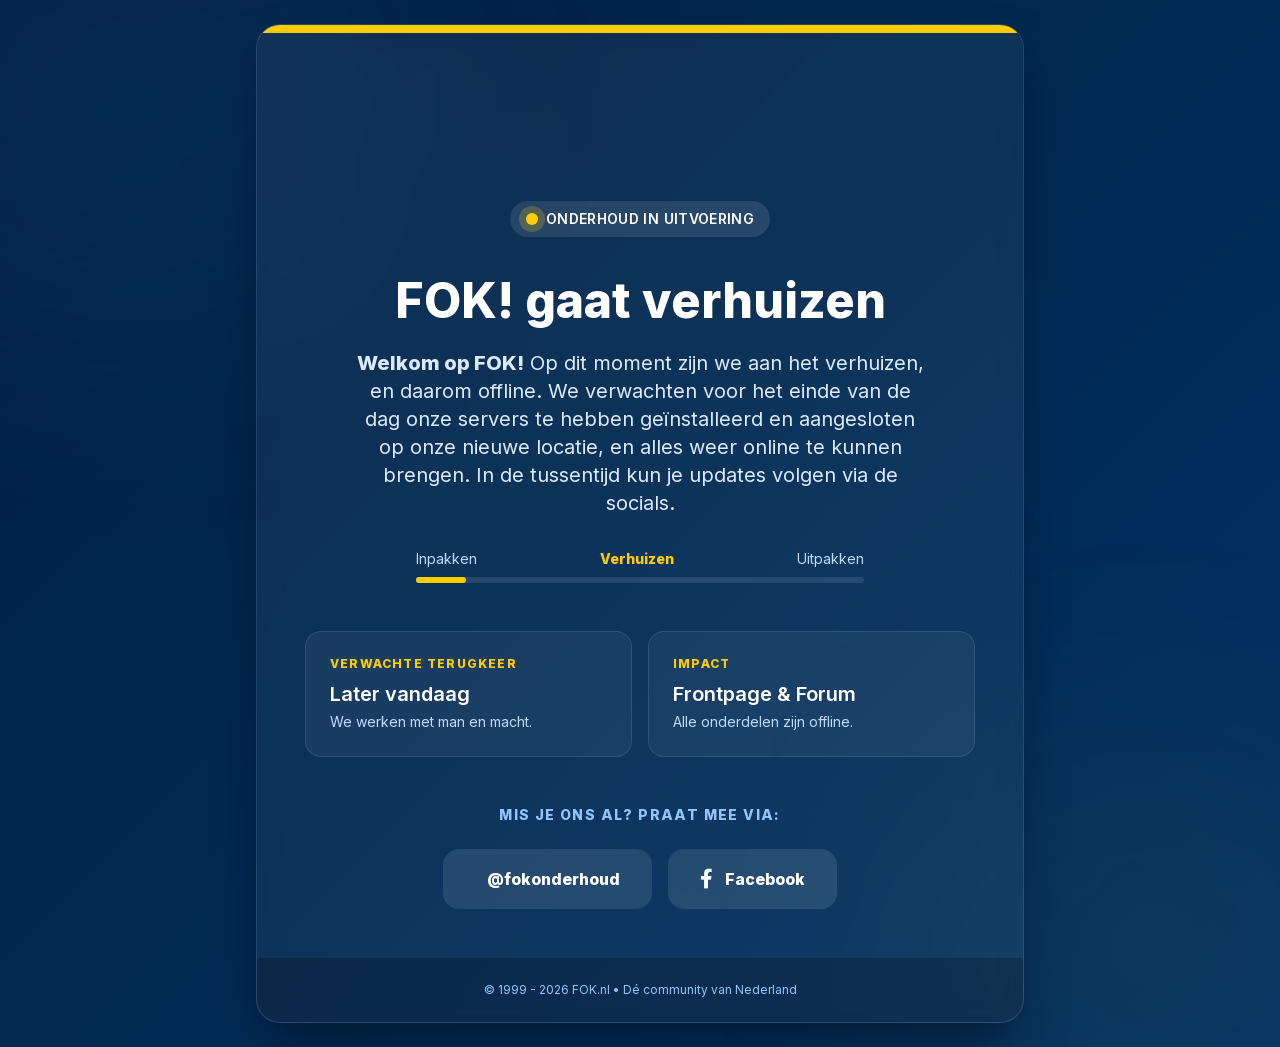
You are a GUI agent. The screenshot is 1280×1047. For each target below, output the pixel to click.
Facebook (752, 879)
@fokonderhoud (553, 879)
